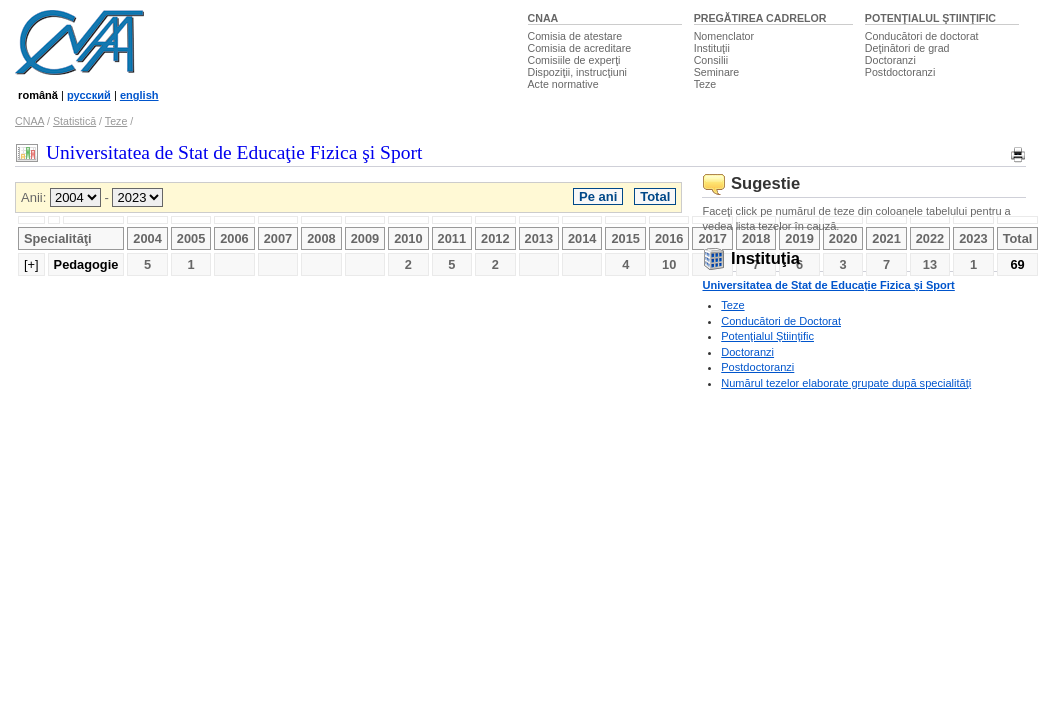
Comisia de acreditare (580, 48)
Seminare (717, 72)
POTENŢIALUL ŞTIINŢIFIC (930, 18)
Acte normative (563, 84)
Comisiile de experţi (574, 60)
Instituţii (712, 48)
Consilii (711, 60)
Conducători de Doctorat (781, 321)
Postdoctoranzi (900, 72)
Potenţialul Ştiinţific (767, 336)
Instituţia (751, 258)
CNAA (543, 18)
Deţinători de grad (907, 48)
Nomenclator (724, 36)
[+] (31, 264)
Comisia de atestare (575, 36)
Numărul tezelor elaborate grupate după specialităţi (846, 383)
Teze (705, 84)
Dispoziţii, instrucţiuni (578, 72)
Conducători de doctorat (922, 36)
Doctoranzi (890, 60)
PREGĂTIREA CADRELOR (760, 18)
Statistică (74, 121)
